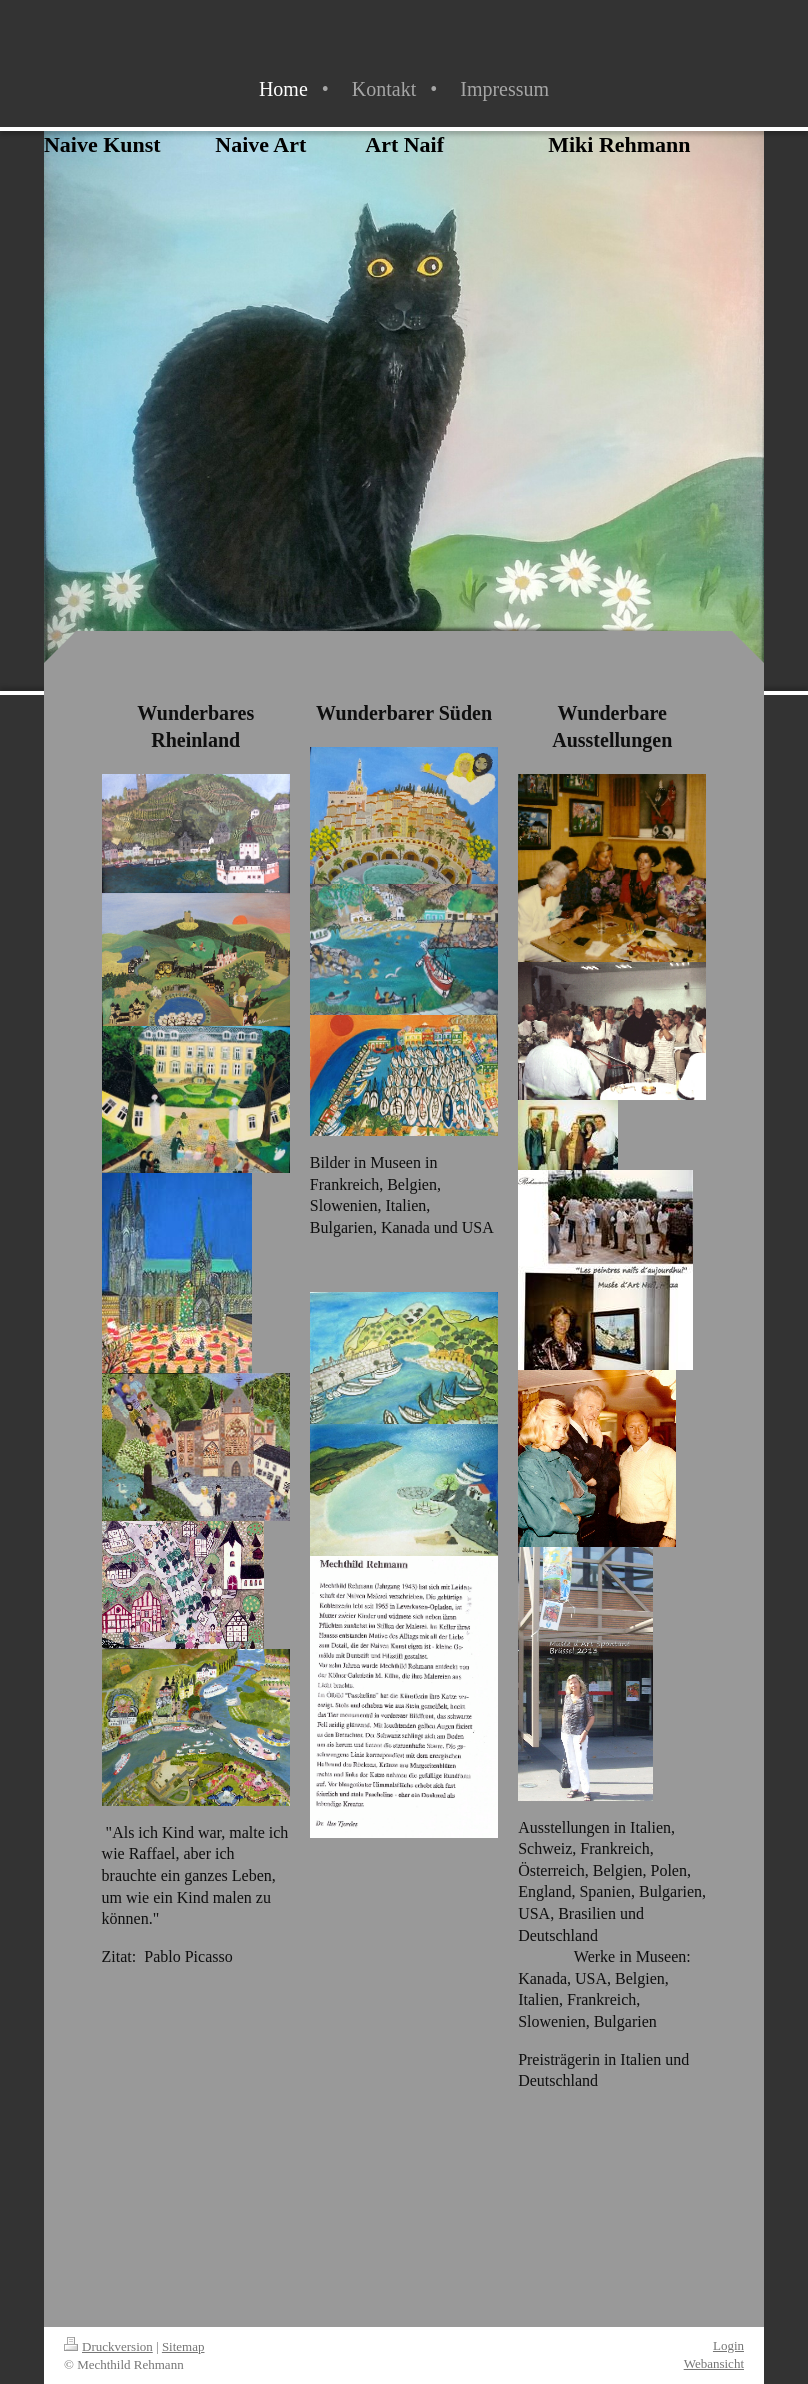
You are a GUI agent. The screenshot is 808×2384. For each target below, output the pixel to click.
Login (728, 2345)
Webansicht (714, 2363)
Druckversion (108, 2346)
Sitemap (183, 2346)
